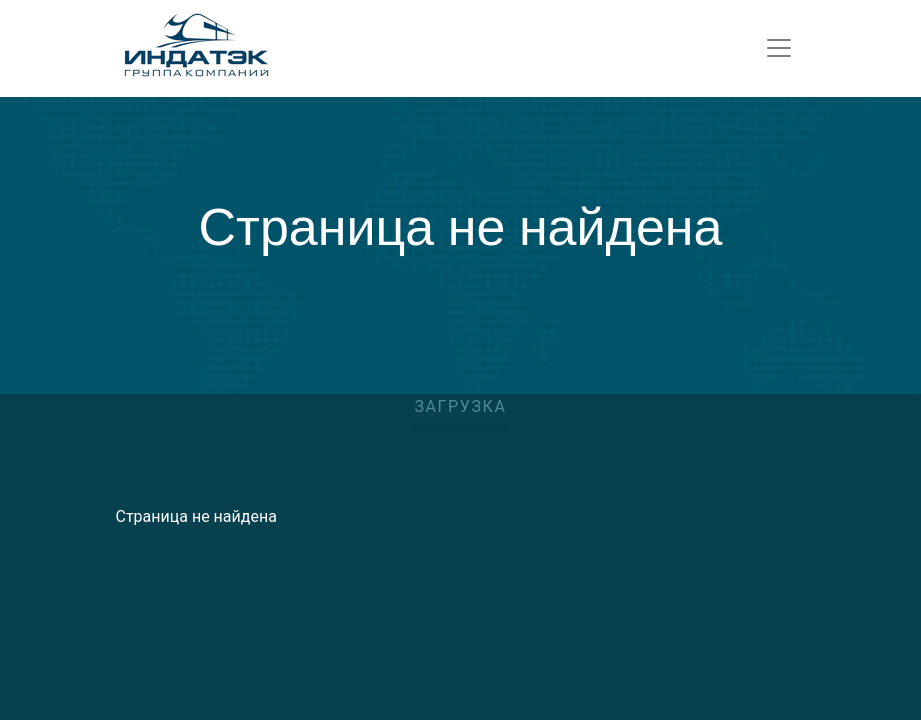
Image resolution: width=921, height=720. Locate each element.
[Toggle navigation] (779, 48)
